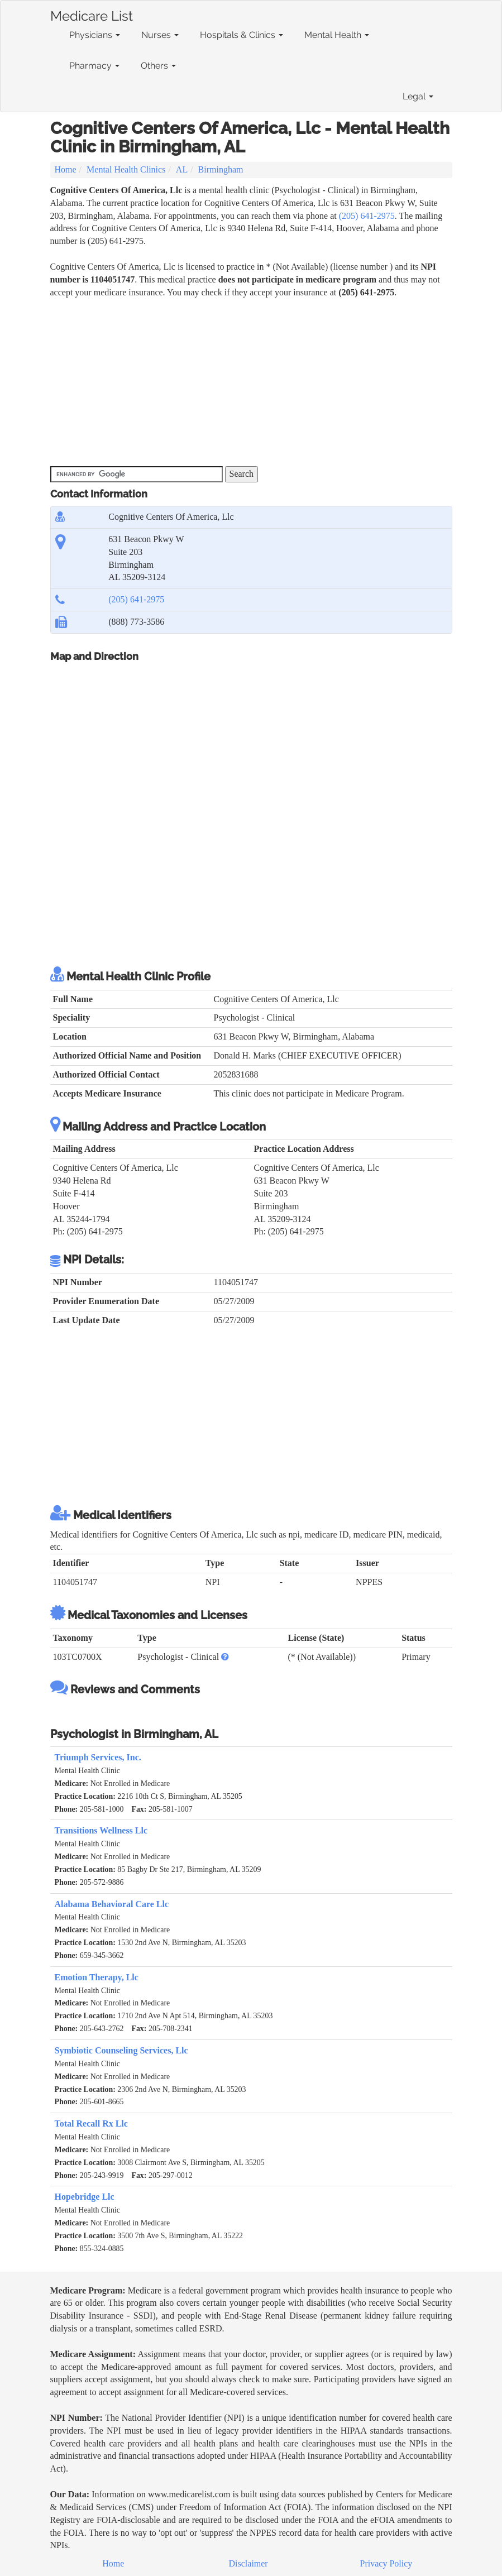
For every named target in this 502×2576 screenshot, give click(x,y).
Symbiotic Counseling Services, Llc (121, 2050)
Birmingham (220, 169)
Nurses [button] (160, 35)
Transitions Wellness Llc (101, 1830)
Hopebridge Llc (84, 2196)
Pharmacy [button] (94, 65)
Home (66, 169)
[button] (225, 1657)
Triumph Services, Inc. (98, 1757)
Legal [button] (418, 96)
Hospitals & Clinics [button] (241, 35)
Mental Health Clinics (126, 169)
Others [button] (158, 65)
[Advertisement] (251, 382)
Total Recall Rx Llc (91, 2123)
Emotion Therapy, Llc (96, 1977)
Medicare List (91, 14)
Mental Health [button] (336, 35)
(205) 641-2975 (367, 216)
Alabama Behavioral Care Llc (112, 1904)
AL (182, 169)
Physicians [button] (94, 35)
